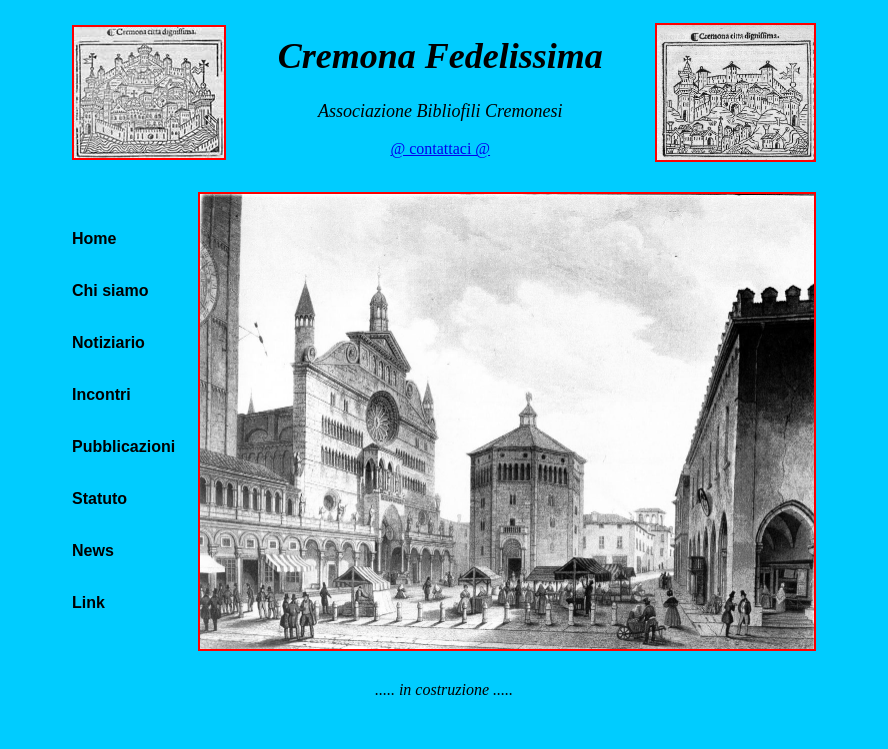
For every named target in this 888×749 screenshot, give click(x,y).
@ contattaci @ (440, 148)
